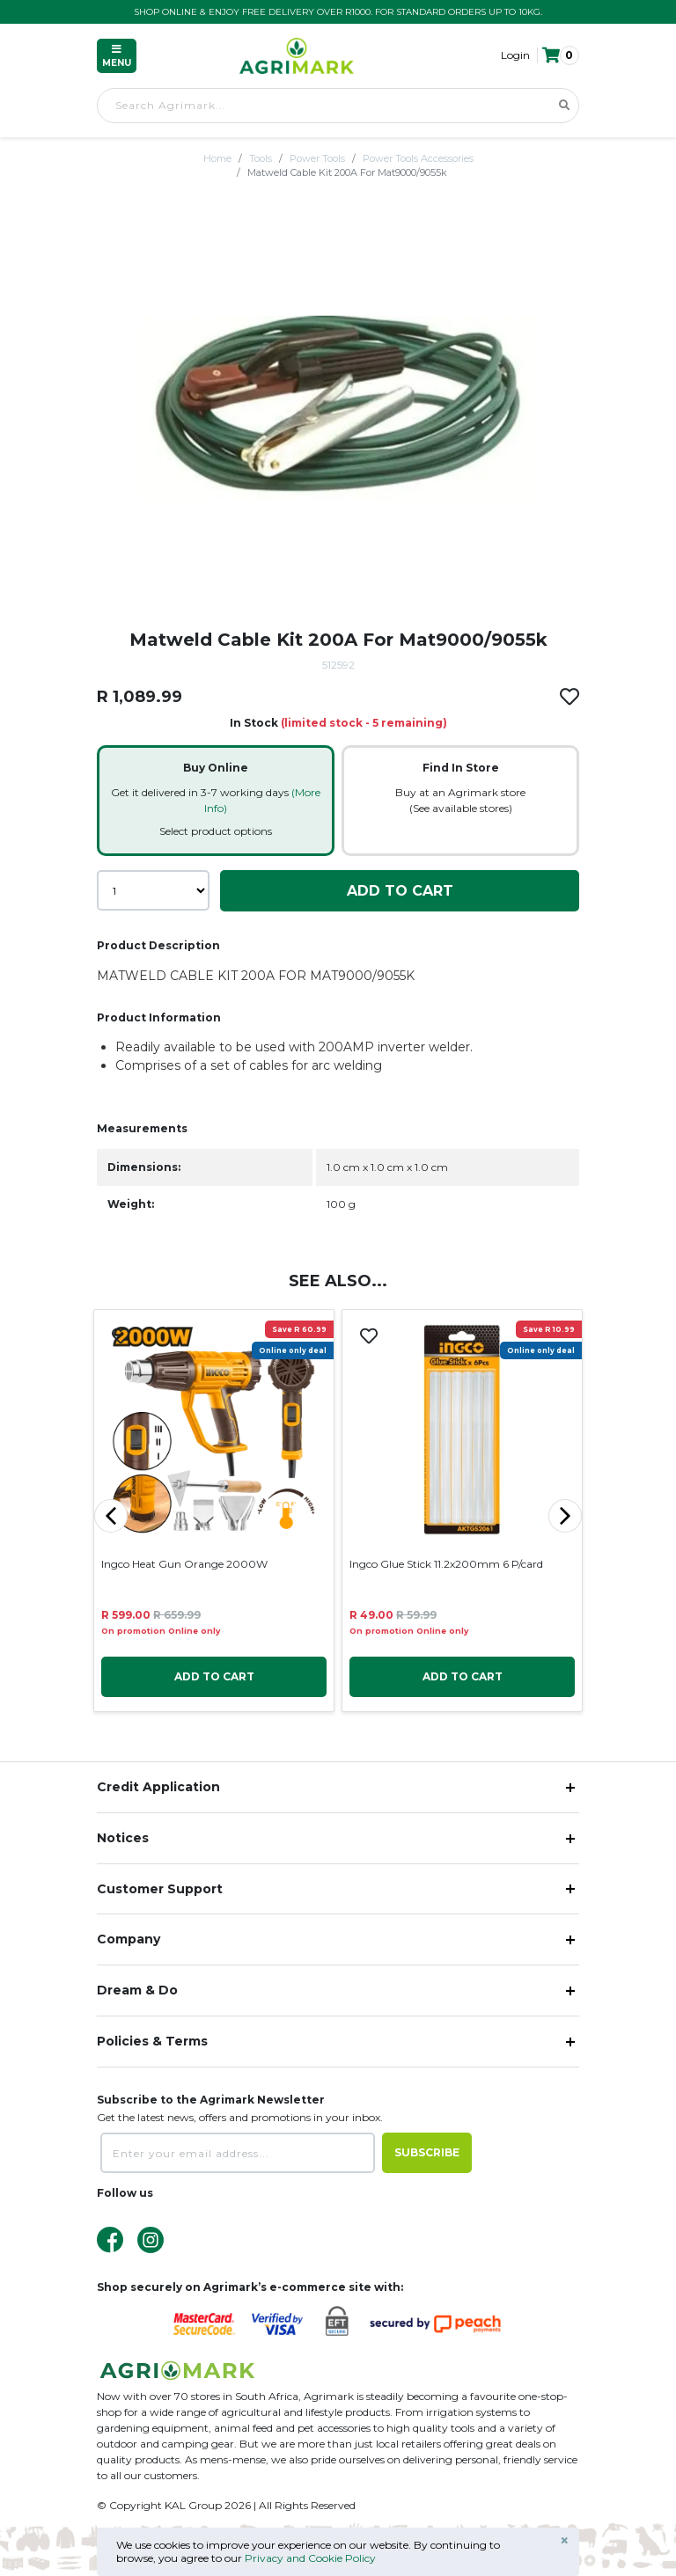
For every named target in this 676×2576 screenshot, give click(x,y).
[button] (560, 55)
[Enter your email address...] (237, 2153)
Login (515, 55)
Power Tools (317, 158)
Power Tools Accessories (418, 158)
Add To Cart (400, 890)
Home (217, 158)
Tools (260, 158)
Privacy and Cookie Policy (310, 2558)
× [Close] (564, 2541)
